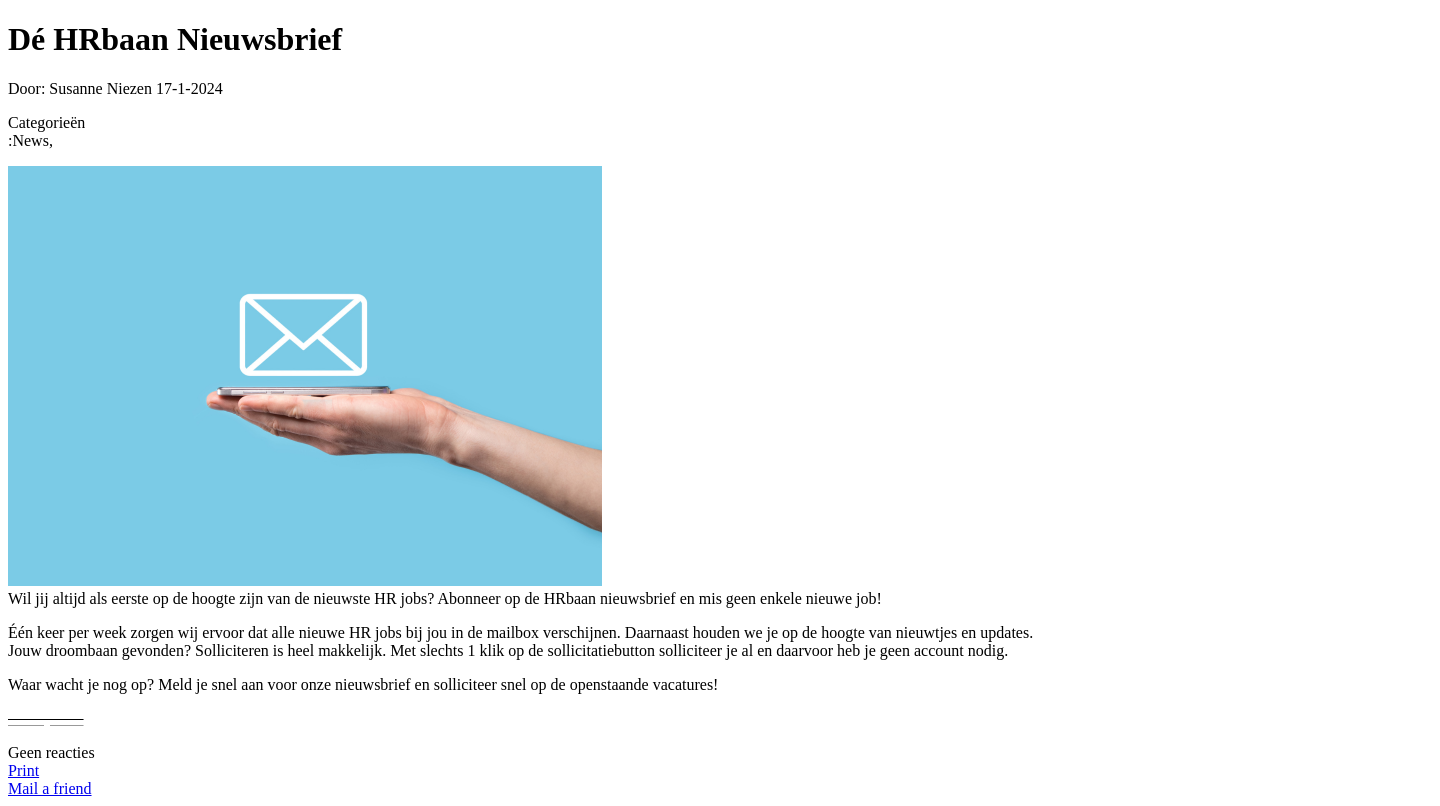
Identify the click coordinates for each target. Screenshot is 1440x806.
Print (23, 770)
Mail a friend (50, 788)
